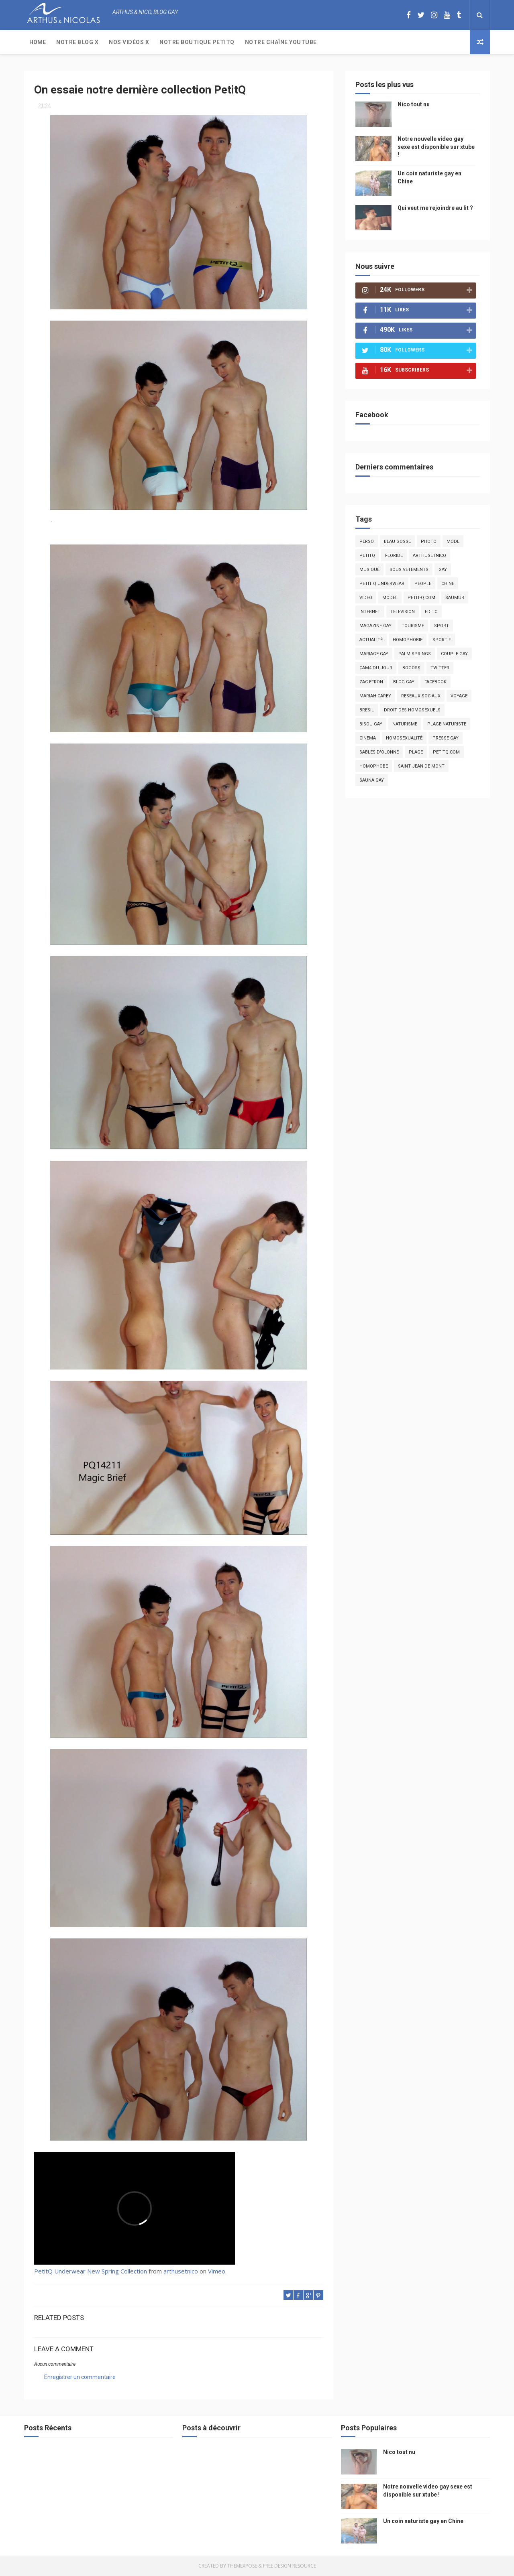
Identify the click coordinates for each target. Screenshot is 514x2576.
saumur (454, 597)
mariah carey (375, 696)
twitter (439, 667)
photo (428, 541)
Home (37, 42)
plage (416, 752)
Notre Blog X (77, 42)
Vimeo (216, 2271)
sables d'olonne (379, 752)
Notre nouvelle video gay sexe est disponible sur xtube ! (436, 147)
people (422, 583)
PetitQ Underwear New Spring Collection (90, 2271)
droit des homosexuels (412, 710)
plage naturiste (446, 724)
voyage (459, 696)
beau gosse (397, 541)
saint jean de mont (421, 766)
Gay (443, 569)
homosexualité (404, 738)
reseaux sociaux (421, 696)
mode (453, 541)
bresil (366, 710)
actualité (371, 639)
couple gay (454, 653)
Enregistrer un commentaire (80, 2377)
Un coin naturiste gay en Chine (423, 2521)
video (365, 597)
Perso (366, 541)
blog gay (403, 682)
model (390, 597)
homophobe (373, 766)
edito (431, 611)
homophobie (407, 639)
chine (447, 583)
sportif (441, 639)
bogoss (411, 667)
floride (394, 555)
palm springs (414, 653)
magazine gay (375, 625)
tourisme (413, 625)
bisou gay (370, 724)
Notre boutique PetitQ (197, 42)
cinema (367, 738)
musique (369, 569)
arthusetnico (180, 2271)
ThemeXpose (242, 2565)
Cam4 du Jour (375, 667)
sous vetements (409, 569)
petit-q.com (421, 597)
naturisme (404, 724)
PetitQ (367, 555)
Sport (441, 625)
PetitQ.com (446, 752)
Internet (369, 611)
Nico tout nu (414, 104)
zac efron (371, 682)
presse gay (445, 738)
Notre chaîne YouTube (281, 42)
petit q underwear (381, 583)
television (402, 611)
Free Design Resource (289, 2565)
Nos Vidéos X (129, 42)
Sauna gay (371, 780)
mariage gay (373, 653)
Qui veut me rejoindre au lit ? (435, 208)
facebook (435, 682)
